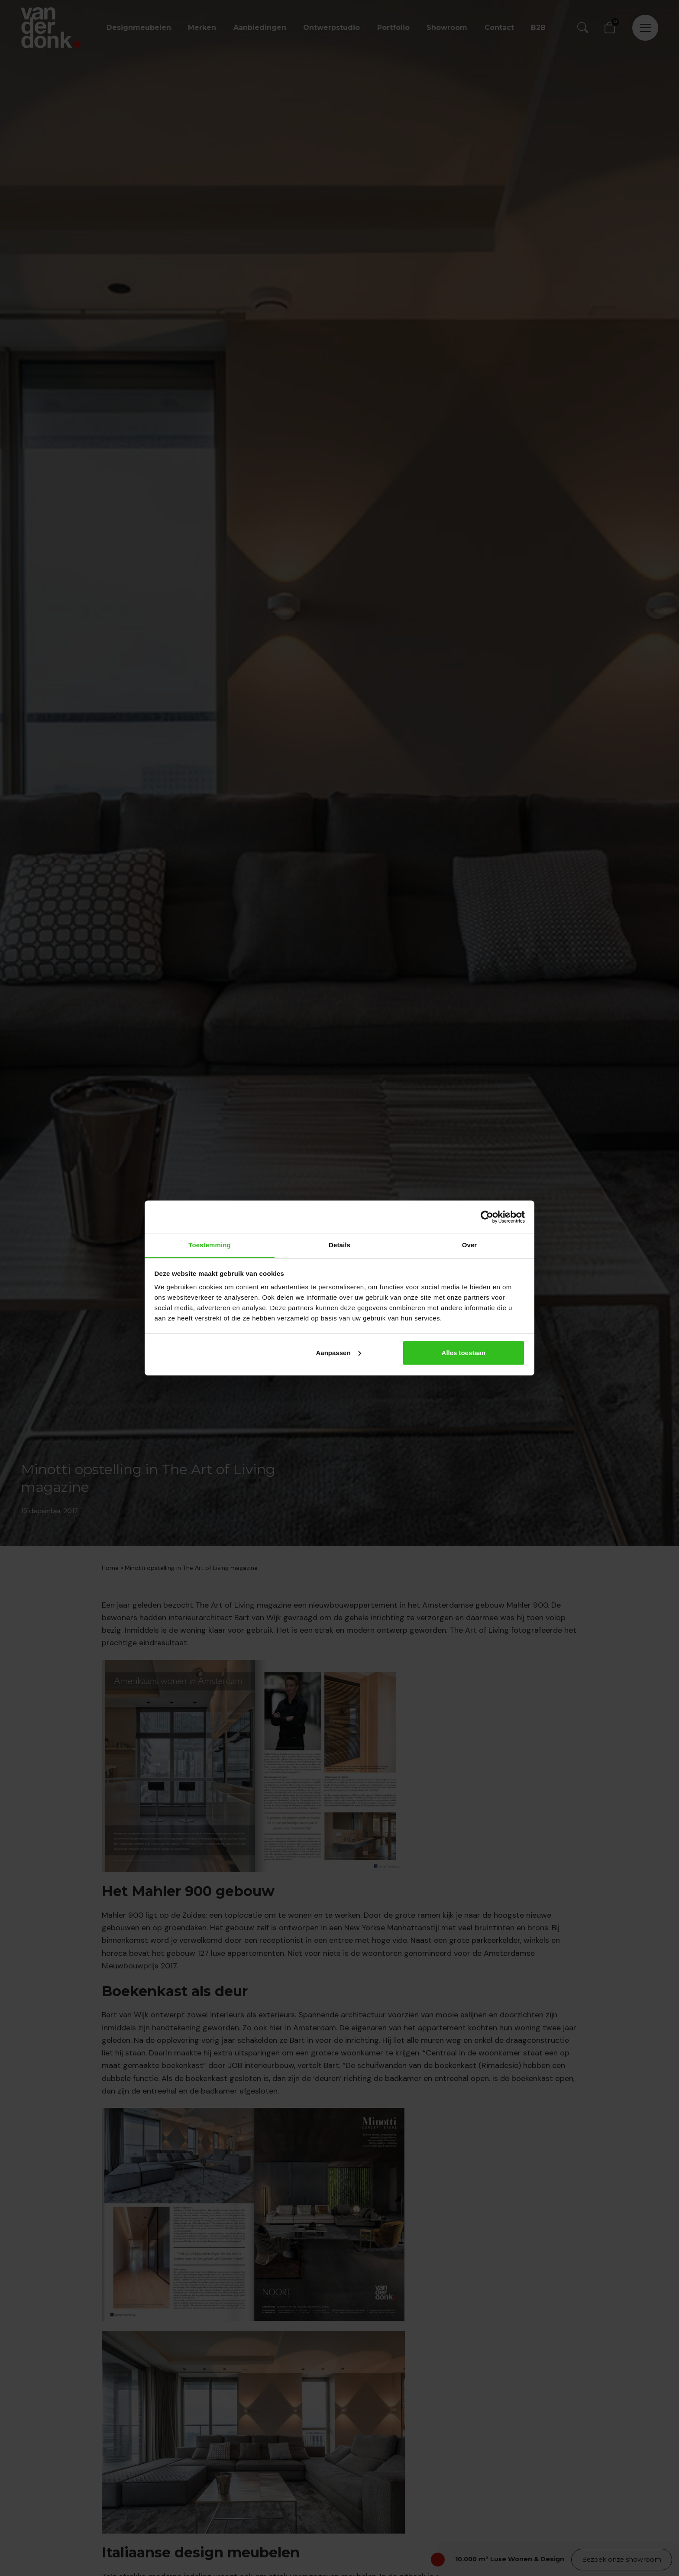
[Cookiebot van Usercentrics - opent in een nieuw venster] (487, 1216)
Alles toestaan (464, 1352)
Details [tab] (339, 1245)
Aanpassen (338, 1352)
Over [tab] (469, 1245)
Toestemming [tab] (209, 1245)
